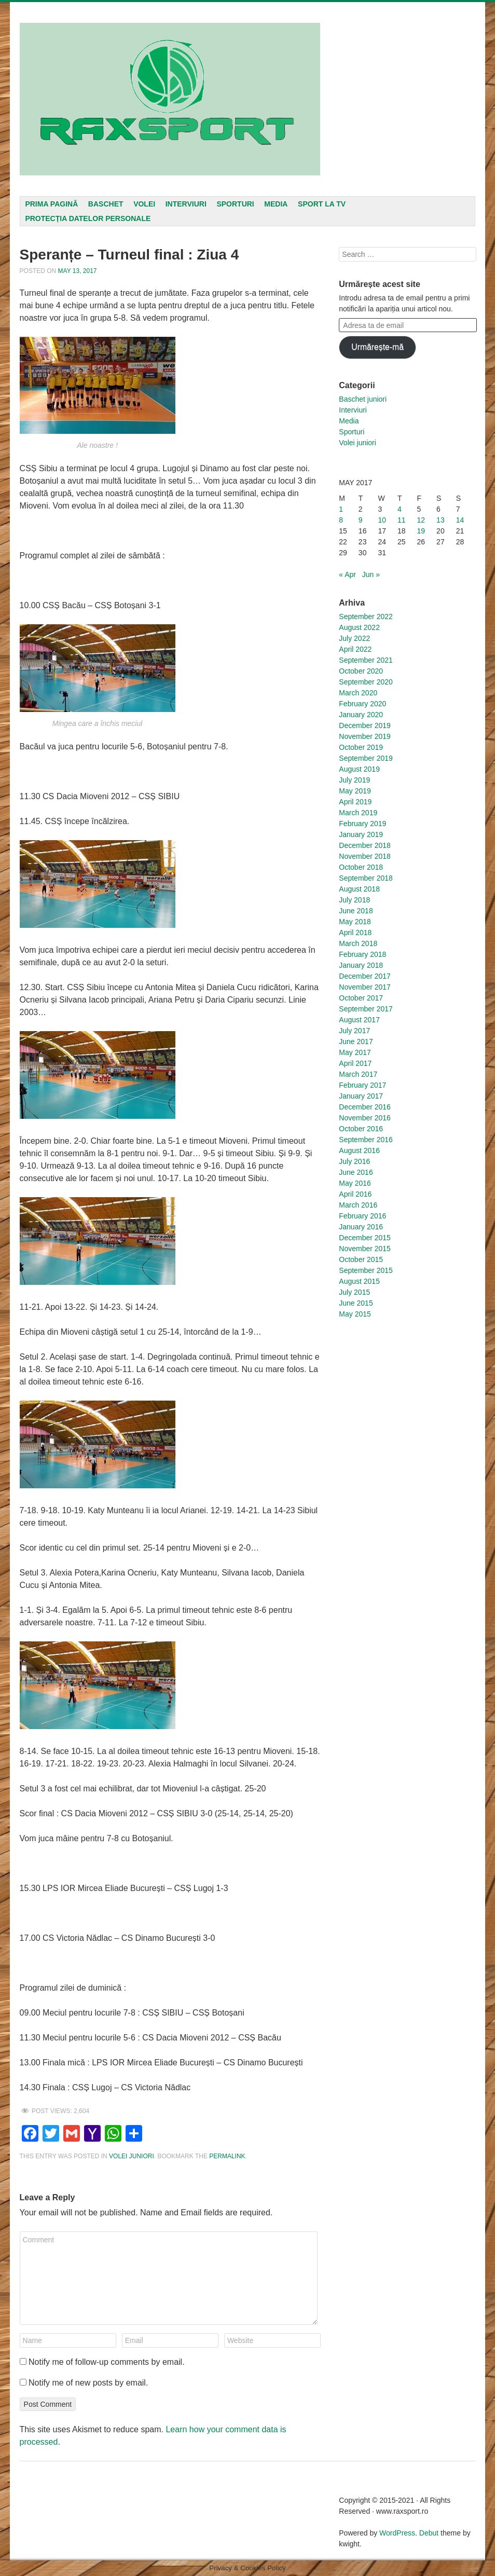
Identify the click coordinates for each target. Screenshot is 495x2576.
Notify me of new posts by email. (88, 2382)
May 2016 (354, 1183)
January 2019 (361, 834)
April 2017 (355, 1063)
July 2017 (354, 1030)
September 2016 (366, 1139)
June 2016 (356, 1172)
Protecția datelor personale (87, 218)
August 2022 (359, 627)
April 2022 (355, 649)
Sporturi (235, 204)
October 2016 (361, 1129)
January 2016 (361, 1227)
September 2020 (366, 682)
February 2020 (362, 704)
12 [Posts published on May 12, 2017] (421, 520)
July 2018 (354, 900)
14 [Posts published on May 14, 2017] (460, 520)
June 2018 (356, 911)
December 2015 (365, 1238)
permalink (227, 2156)
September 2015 (366, 1270)
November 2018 (365, 856)
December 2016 (365, 1107)
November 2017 (365, 987)
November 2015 (365, 1248)
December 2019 (365, 725)
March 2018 (358, 943)
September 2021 (366, 660)
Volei (144, 204)
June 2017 (356, 1041)
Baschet (105, 204)
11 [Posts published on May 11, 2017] (401, 520)
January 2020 (361, 714)
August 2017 (359, 1020)
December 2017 (365, 976)
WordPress (397, 2533)
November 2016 (365, 1118)
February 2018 (362, 954)
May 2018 (354, 921)
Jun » (371, 574)
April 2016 (355, 1194)
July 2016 (354, 1161)
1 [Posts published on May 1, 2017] (341, 509)
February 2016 (362, 1216)
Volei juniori (131, 2156)
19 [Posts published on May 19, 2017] (421, 531)
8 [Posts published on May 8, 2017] (341, 520)
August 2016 (359, 1150)
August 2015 (359, 1281)
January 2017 (361, 1096)
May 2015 (354, 1314)
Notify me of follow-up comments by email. (107, 2362)
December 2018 (365, 845)
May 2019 (354, 791)
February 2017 (362, 1085)
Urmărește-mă (377, 346)
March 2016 (358, 1205)
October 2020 (361, 671)
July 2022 (354, 638)
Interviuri (186, 204)
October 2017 (361, 998)
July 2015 (354, 1292)
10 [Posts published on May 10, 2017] (382, 520)
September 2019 (366, 758)
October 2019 (361, 747)
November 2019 (365, 736)
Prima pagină (51, 204)
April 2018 (355, 932)
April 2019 (355, 802)
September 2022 (366, 616)
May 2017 (354, 1052)
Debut (428, 2533)
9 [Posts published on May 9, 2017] (361, 520)
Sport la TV (322, 204)
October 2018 (361, 867)
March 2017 (358, 1074)
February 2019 (362, 823)
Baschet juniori (363, 399)
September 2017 (366, 1009)
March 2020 (358, 693)
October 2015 (361, 1259)
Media (275, 204)
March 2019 (358, 813)
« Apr (347, 574)
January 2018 (361, 965)
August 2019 (359, 769)
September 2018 (366, 878)
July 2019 (354, 780)
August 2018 (359, 889)
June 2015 (356, 1303)
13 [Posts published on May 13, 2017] (440, 520)
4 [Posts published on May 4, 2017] (399, 509)
